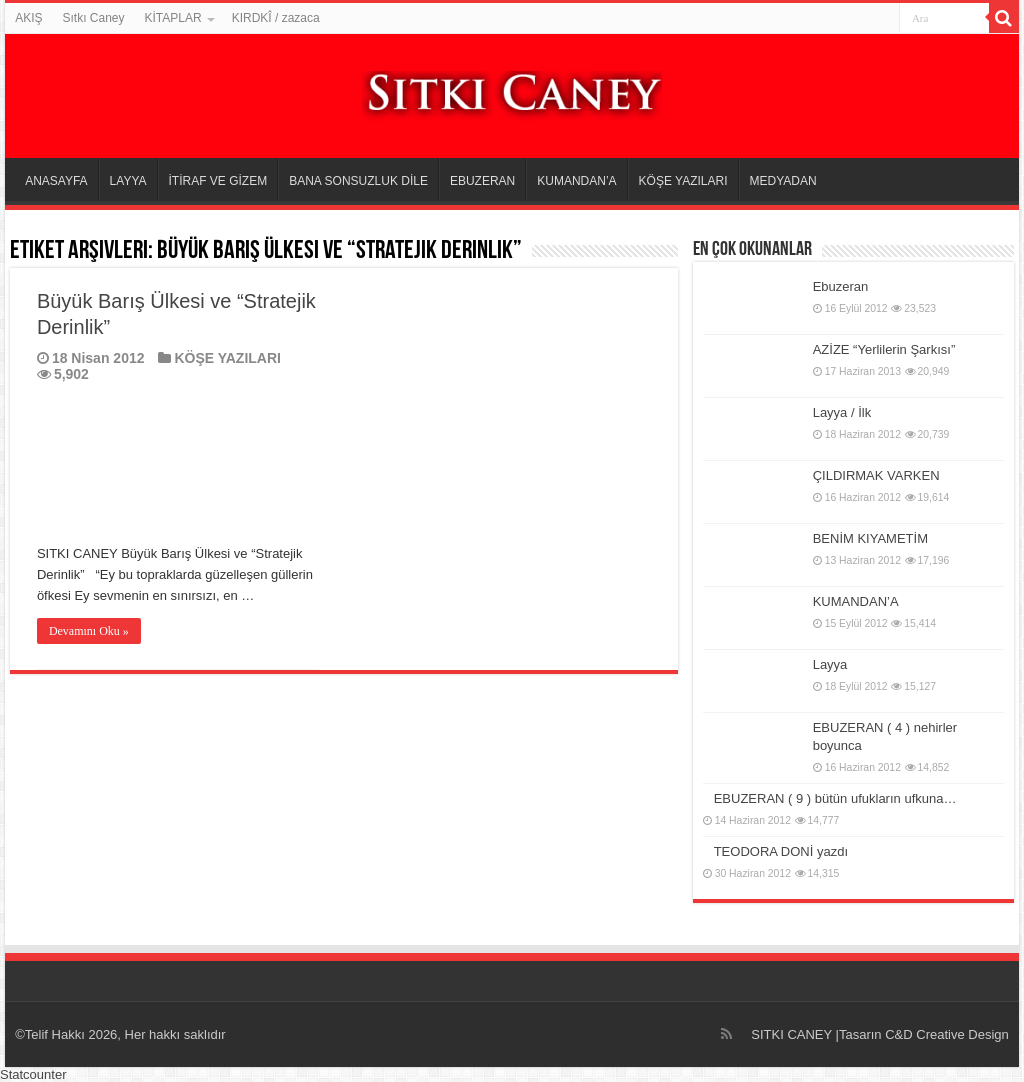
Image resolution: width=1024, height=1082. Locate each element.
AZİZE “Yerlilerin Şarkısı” (884, 349)
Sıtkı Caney (93, 18)
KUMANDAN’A (576, 181)
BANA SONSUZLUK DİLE (358, 181)
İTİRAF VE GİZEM (218, 181)
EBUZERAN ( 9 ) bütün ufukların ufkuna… (835, 798)
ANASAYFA (56, 181)
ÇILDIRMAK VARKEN (876, 475)
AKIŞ (28, 18)
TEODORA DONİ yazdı (781, 851)
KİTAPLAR (173, 18)
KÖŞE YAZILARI (683, 181)
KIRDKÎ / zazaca (276, 18)
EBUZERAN (482, 181)
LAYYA (128, 181)
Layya (830, 664)
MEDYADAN (783, 181)
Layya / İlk (842, 412)
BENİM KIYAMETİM (870, 538)
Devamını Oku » (89, 631)
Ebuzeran (841, 286)
